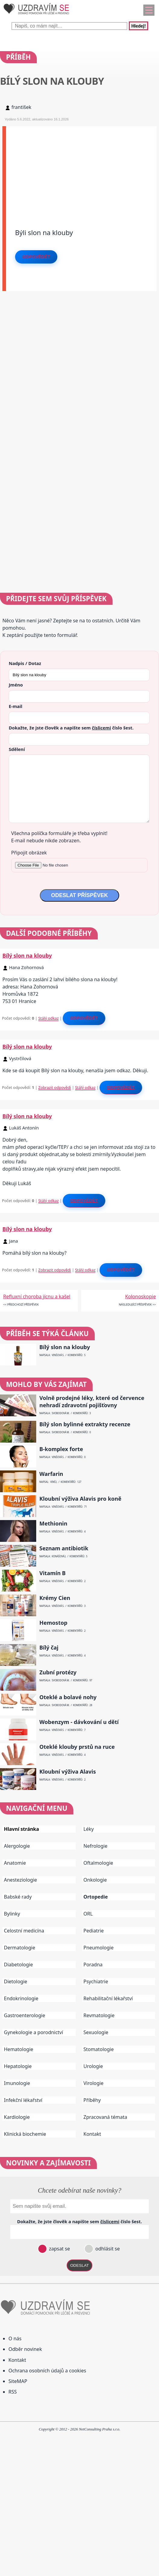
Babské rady (18, 1896)
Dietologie (15, 1981)
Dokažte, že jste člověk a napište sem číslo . (71, 728)
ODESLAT (79, 2265)
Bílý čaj (49, 1647)
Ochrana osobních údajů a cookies (47, 2370)
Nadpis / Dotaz (25, 663)
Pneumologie (99, 1947)
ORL (88, 1913)
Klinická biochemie (25, 2134)
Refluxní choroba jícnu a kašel (37, 1296)
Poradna (93, 1964)
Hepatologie (18, 2066)
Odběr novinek (25, 2349)
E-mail (15, 706)
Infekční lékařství (23, 2100)
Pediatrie (94, 1930)
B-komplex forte (61, 1449)
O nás (14, 2338)
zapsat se (59, 2248)
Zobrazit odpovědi (54, 1087)
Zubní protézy (58, 1672)
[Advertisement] (81, 168)
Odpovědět (36, 256)
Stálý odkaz (48, 1018)
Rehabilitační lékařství (108, 1998)
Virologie (94, 2083)
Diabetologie (18, 1964)
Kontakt (92, 2134)
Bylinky (12, 1913)
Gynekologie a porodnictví (33, 2032)
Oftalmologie (98, 1863)
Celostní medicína (24, 1930)
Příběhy (92, 2100)
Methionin (54, 1523)
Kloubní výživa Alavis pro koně (81, 1498)
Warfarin (51, 1473)
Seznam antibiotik (64, 1548)
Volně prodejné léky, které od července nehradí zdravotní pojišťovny (92, 1401)
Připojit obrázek (29, 852)
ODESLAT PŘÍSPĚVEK (79, 895)
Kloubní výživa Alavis (68, 1771)
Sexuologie (96, 2032)
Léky (89, 1829)
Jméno (16, 685)
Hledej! (138, 26)
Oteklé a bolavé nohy (68, 1697)
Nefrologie (95, 1846)
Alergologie (17, 1846)
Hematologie (18, 2049)
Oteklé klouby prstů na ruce (77, 1746)
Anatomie (15, 1863)
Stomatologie (99, 2049)
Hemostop (54, 1622)
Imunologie (17, 2083)
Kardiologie (17, 2117)
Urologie (93, 2066)
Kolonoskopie (140, 1296)
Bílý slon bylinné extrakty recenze (85, 1424)
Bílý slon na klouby (27, 955)
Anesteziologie (20, 1879)
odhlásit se (107, 2248)
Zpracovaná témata (105, 2117)
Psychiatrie (96, 1981)
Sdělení (17, 749)
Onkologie (95, 1879)
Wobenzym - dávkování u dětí (79, 1722)
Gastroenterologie (24, 2015)
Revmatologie (99, 2015)
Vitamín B (53, 1573)
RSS (12, 2391)
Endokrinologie (21, 1998)
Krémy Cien (55, 1597)
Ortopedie (96, 1896)
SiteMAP (17, 2381)
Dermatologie (19, 1947)
